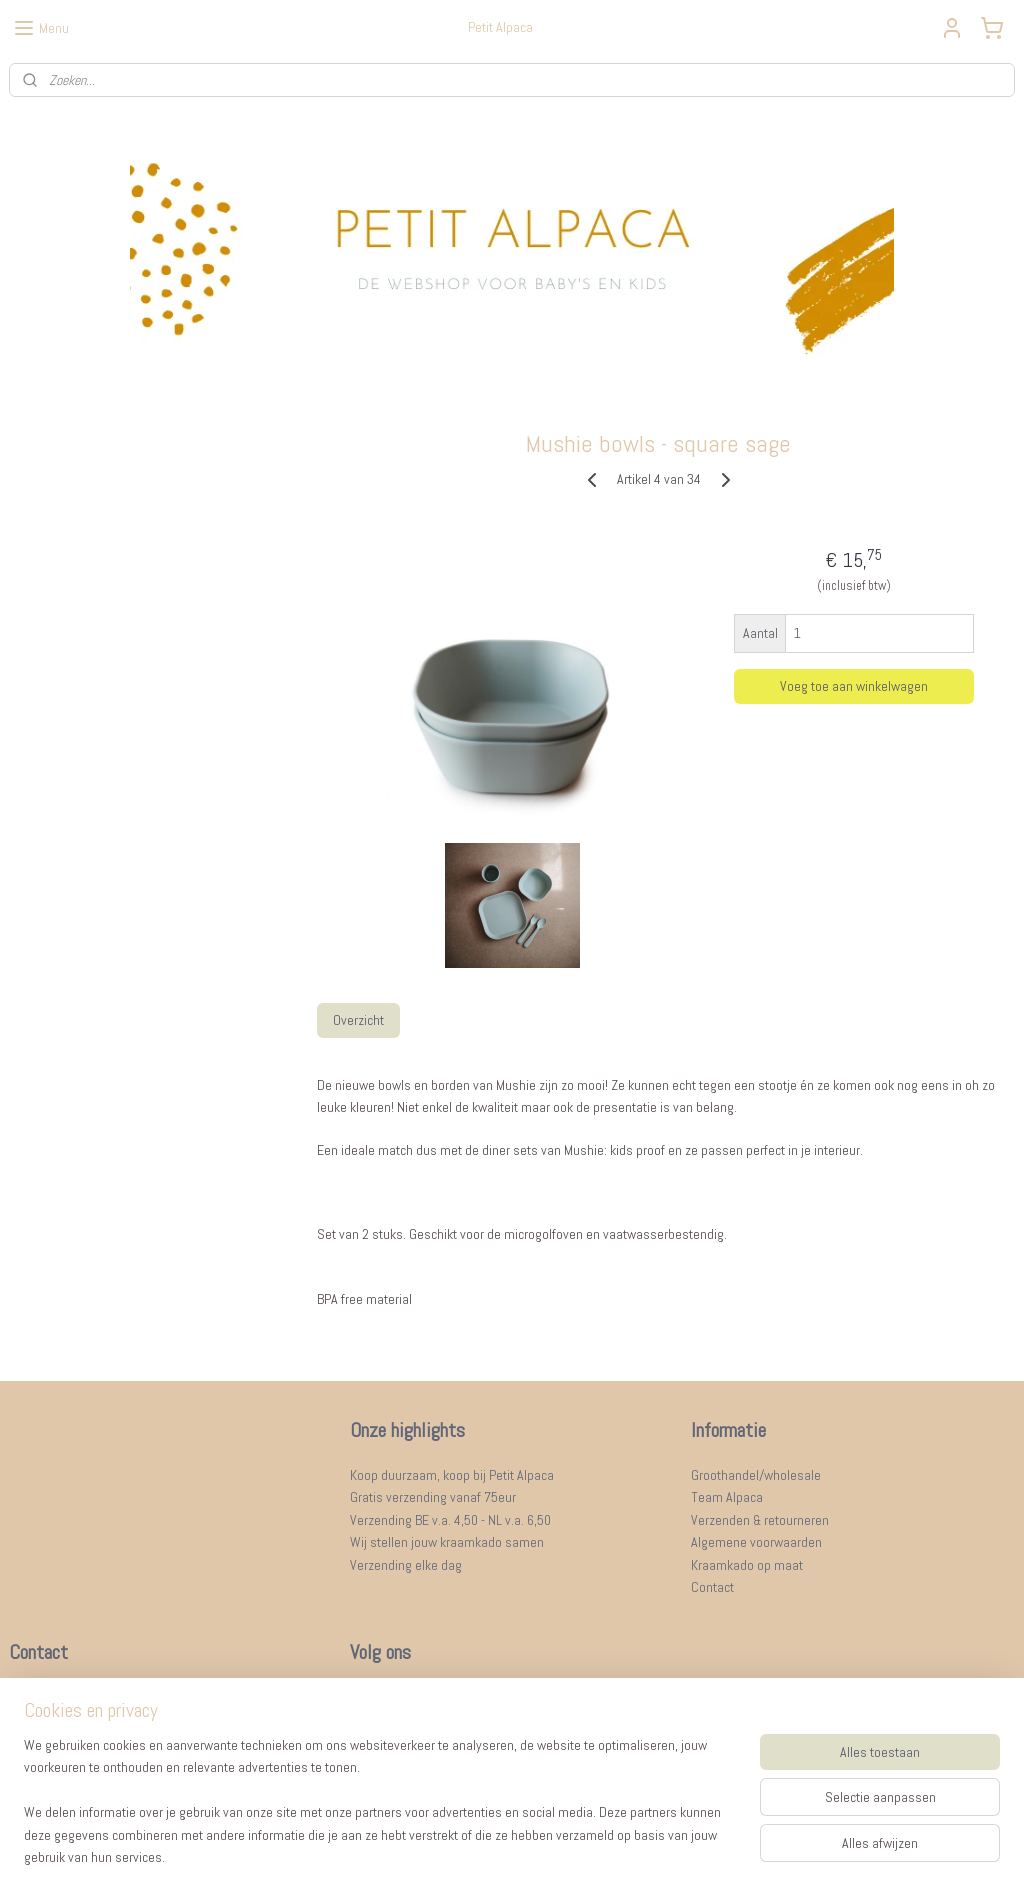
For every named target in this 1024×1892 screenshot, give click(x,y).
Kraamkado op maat (747, 1565)
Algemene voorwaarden (756, 1542)
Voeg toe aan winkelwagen (854, 686)
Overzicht (357, 1020)
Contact (712, 1587)
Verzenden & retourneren (760, 1520)
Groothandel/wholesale (756, 1475)
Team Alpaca (727, 1497)
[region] (380, 1813)
